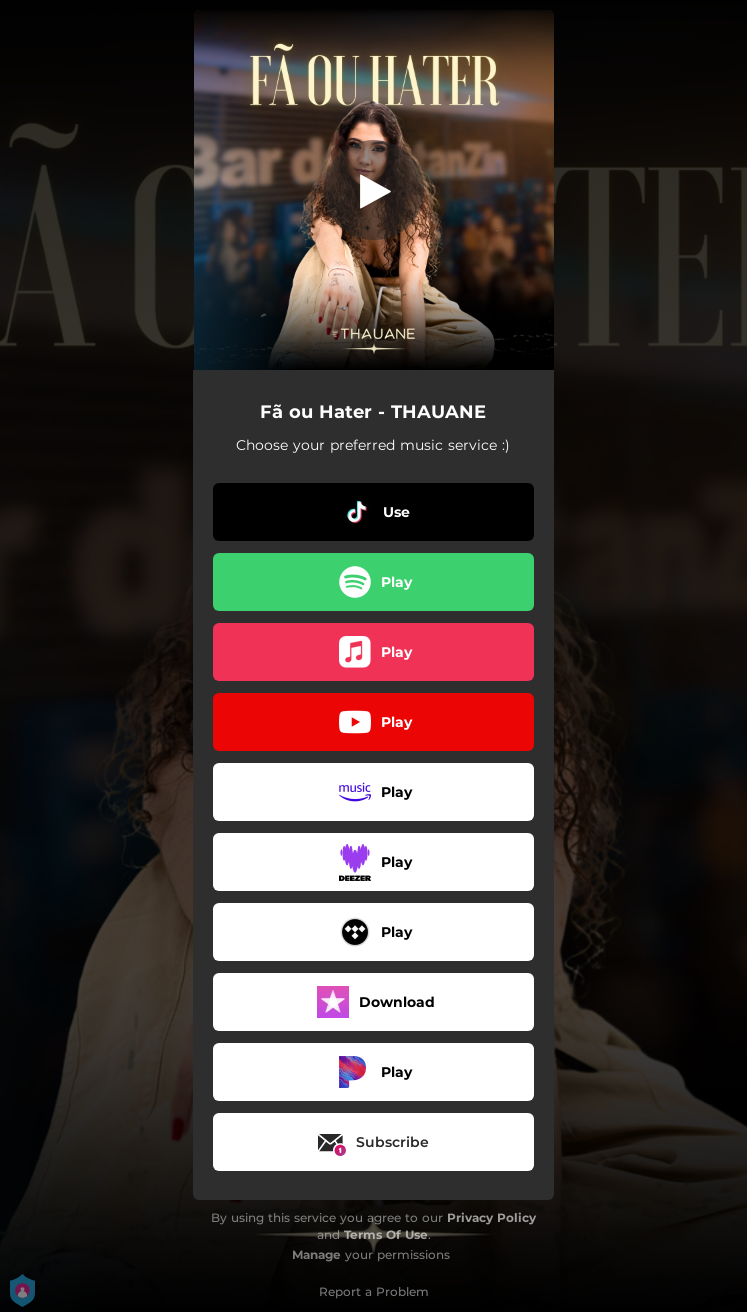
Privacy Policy (491, 1217)
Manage (316, 1254)
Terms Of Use (386, 1234)
